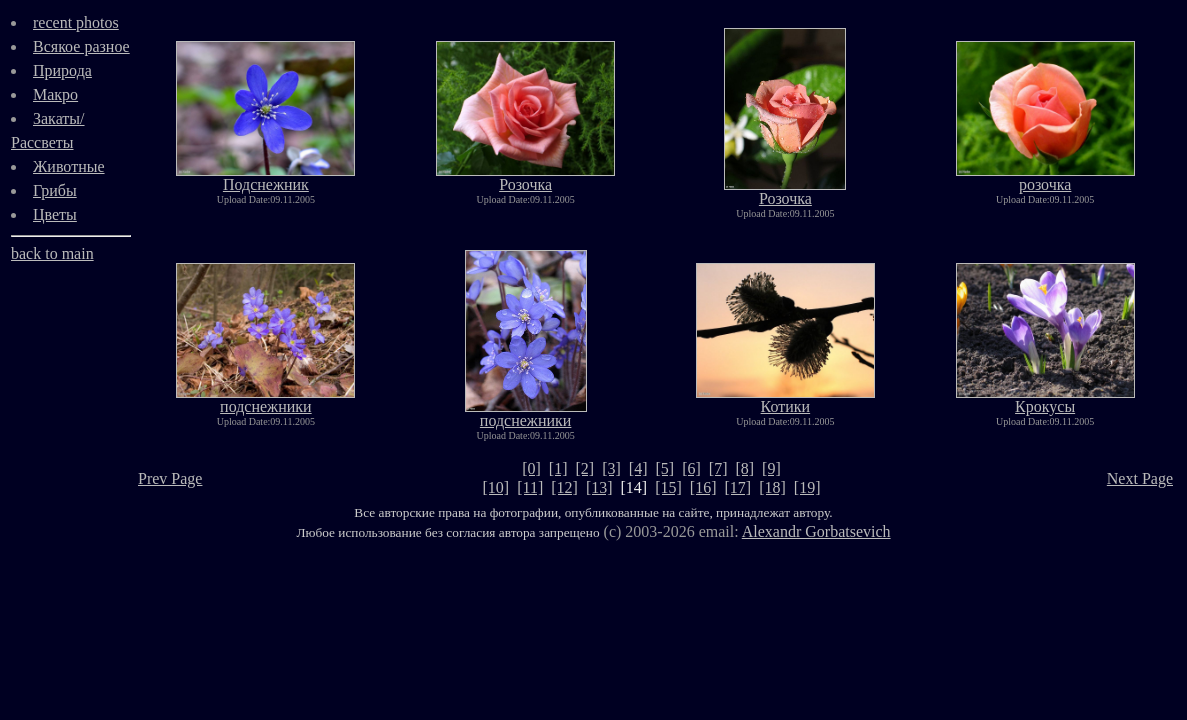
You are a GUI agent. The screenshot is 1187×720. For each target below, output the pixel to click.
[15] (668, 487)
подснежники (265, 399)
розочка (1045, 177)
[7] (718, 468)
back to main (52, 253)
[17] (738, 487)
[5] (664, 468)
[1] (558, 468)
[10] (496, 487)
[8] (744, 468)
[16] (703, 487)
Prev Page (170, 478)
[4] (638, 468)
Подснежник (265, 177)
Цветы (55, 214)
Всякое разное (81, 46)
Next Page (1140, 478)
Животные (69, 166)
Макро (55, 94)
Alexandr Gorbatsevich (816, 531)
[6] (691, 468)
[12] (564, 487)
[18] (772, 487)
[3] (611, 468)
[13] (599, 487)
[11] (530, 487)
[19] (807, 487)
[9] (771, 468)
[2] (585, 468)
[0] (531, 468)
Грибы (55, 190)
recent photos (76, 22)
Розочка (525, 177)
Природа (62, 70)
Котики (785, 399)
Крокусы (1045, 399)
